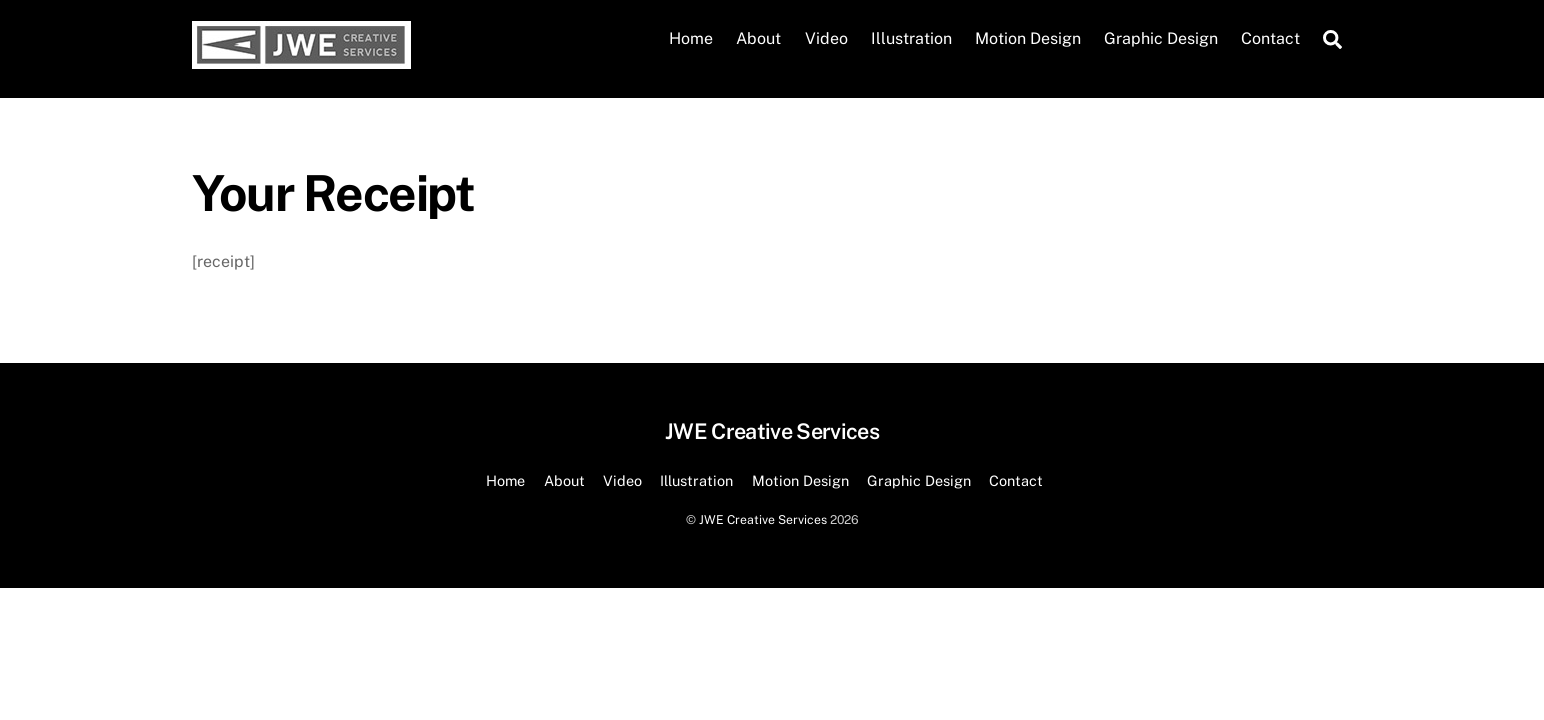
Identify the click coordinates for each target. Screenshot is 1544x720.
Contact (1270, 38)
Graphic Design (1161, 38)
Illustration (911, 38)
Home (691, 38)
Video (826, 38)
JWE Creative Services (763, 519)
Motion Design (1028, 38)
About (758, 38)
